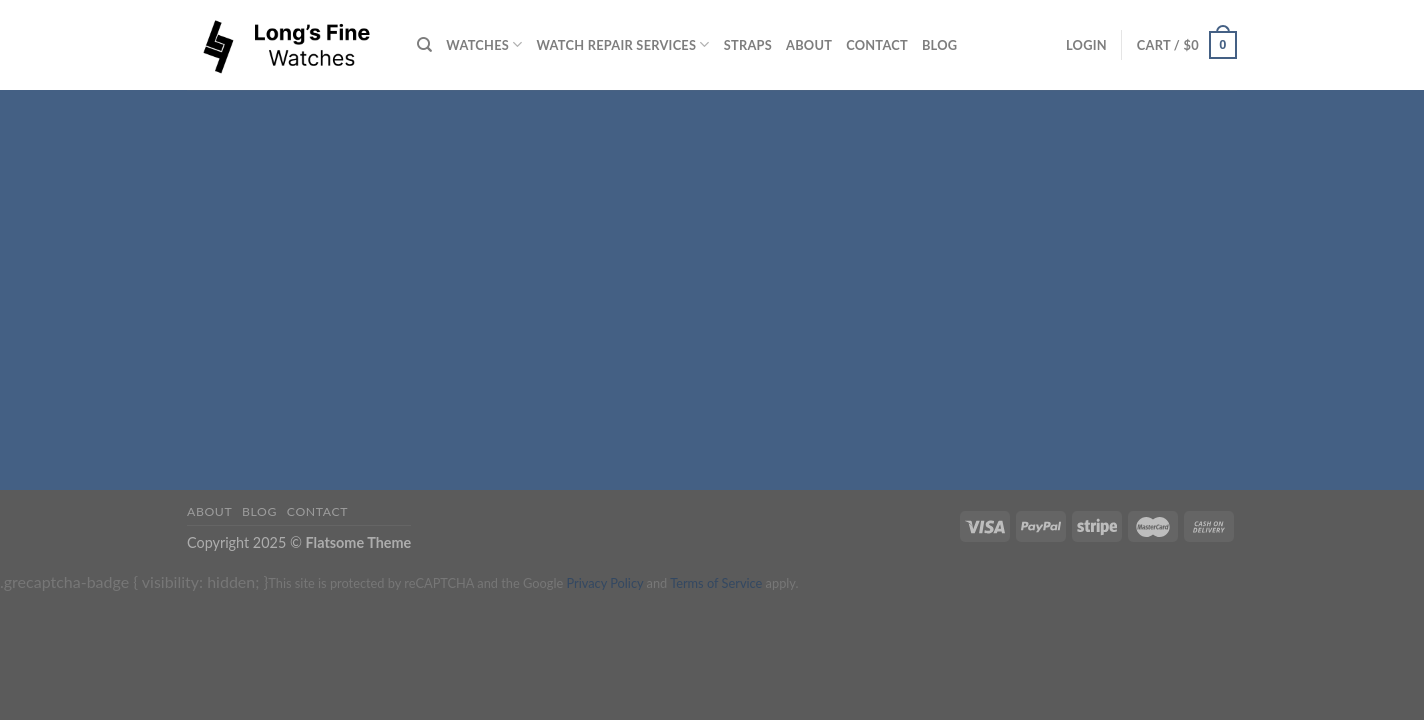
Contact (877, 45)
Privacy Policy (604, 583)
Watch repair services (623, 44)
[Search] (424, 45)
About (809, 45)
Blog (939, 45)
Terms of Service (716, 583)
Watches (484, 44)
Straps (748, 45)
